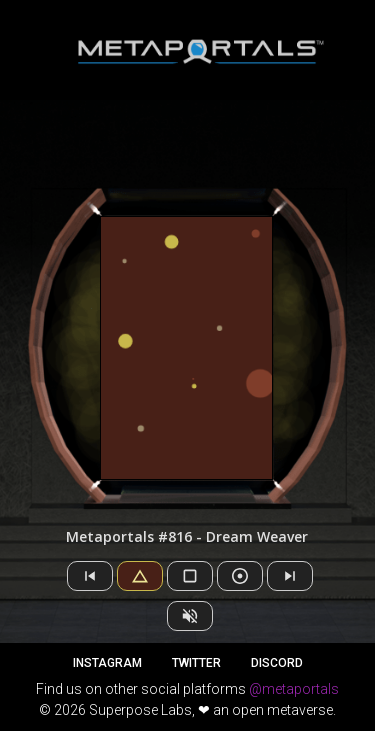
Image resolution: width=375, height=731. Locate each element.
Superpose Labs (140, 710)
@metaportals (294, 689)
